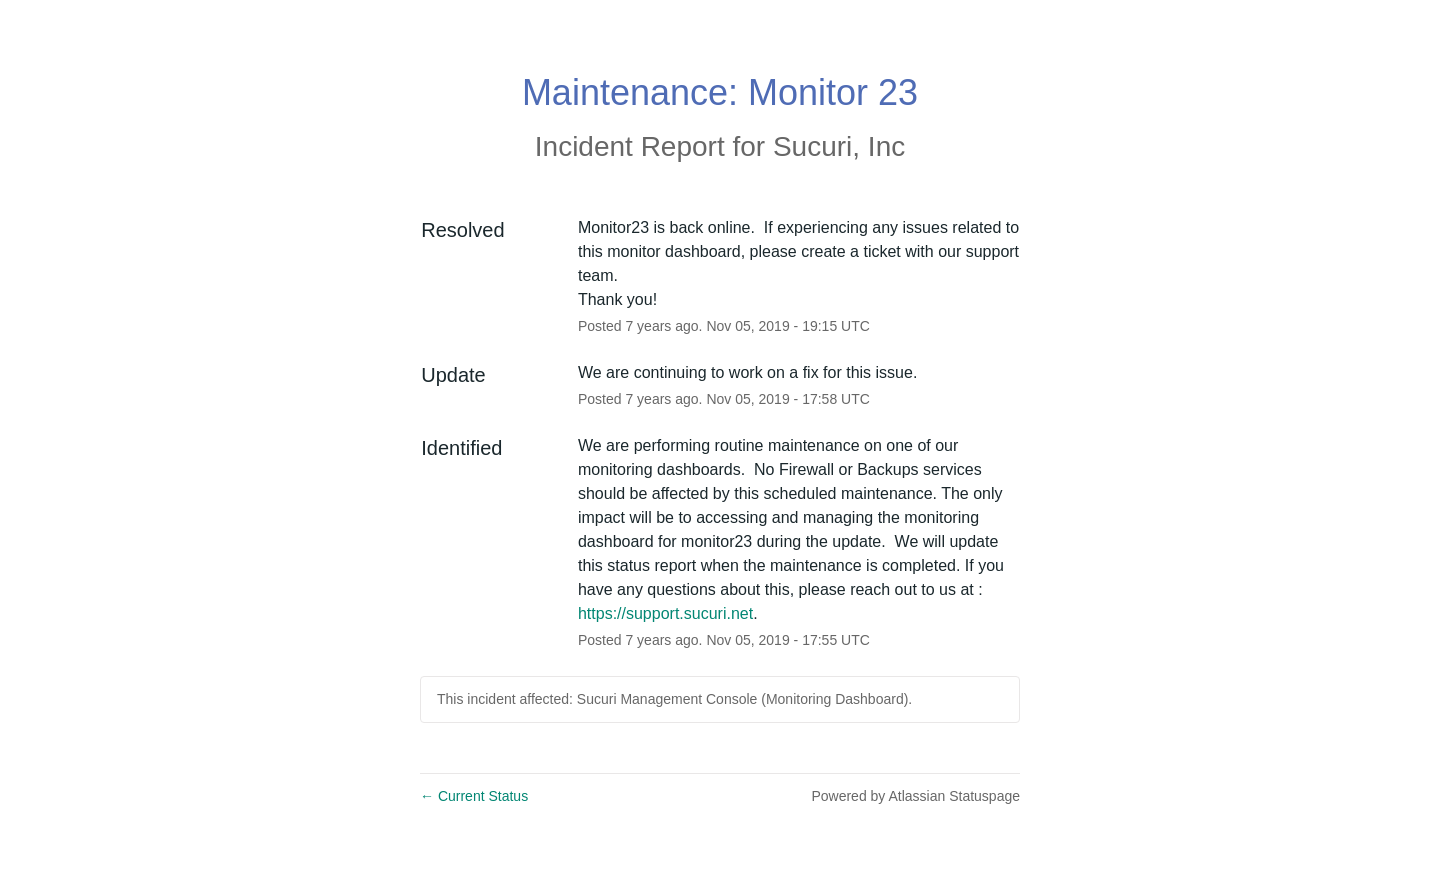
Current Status (474, 796)
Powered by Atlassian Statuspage (915, 796)
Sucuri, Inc (839, 146)
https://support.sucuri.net (665, 613)
